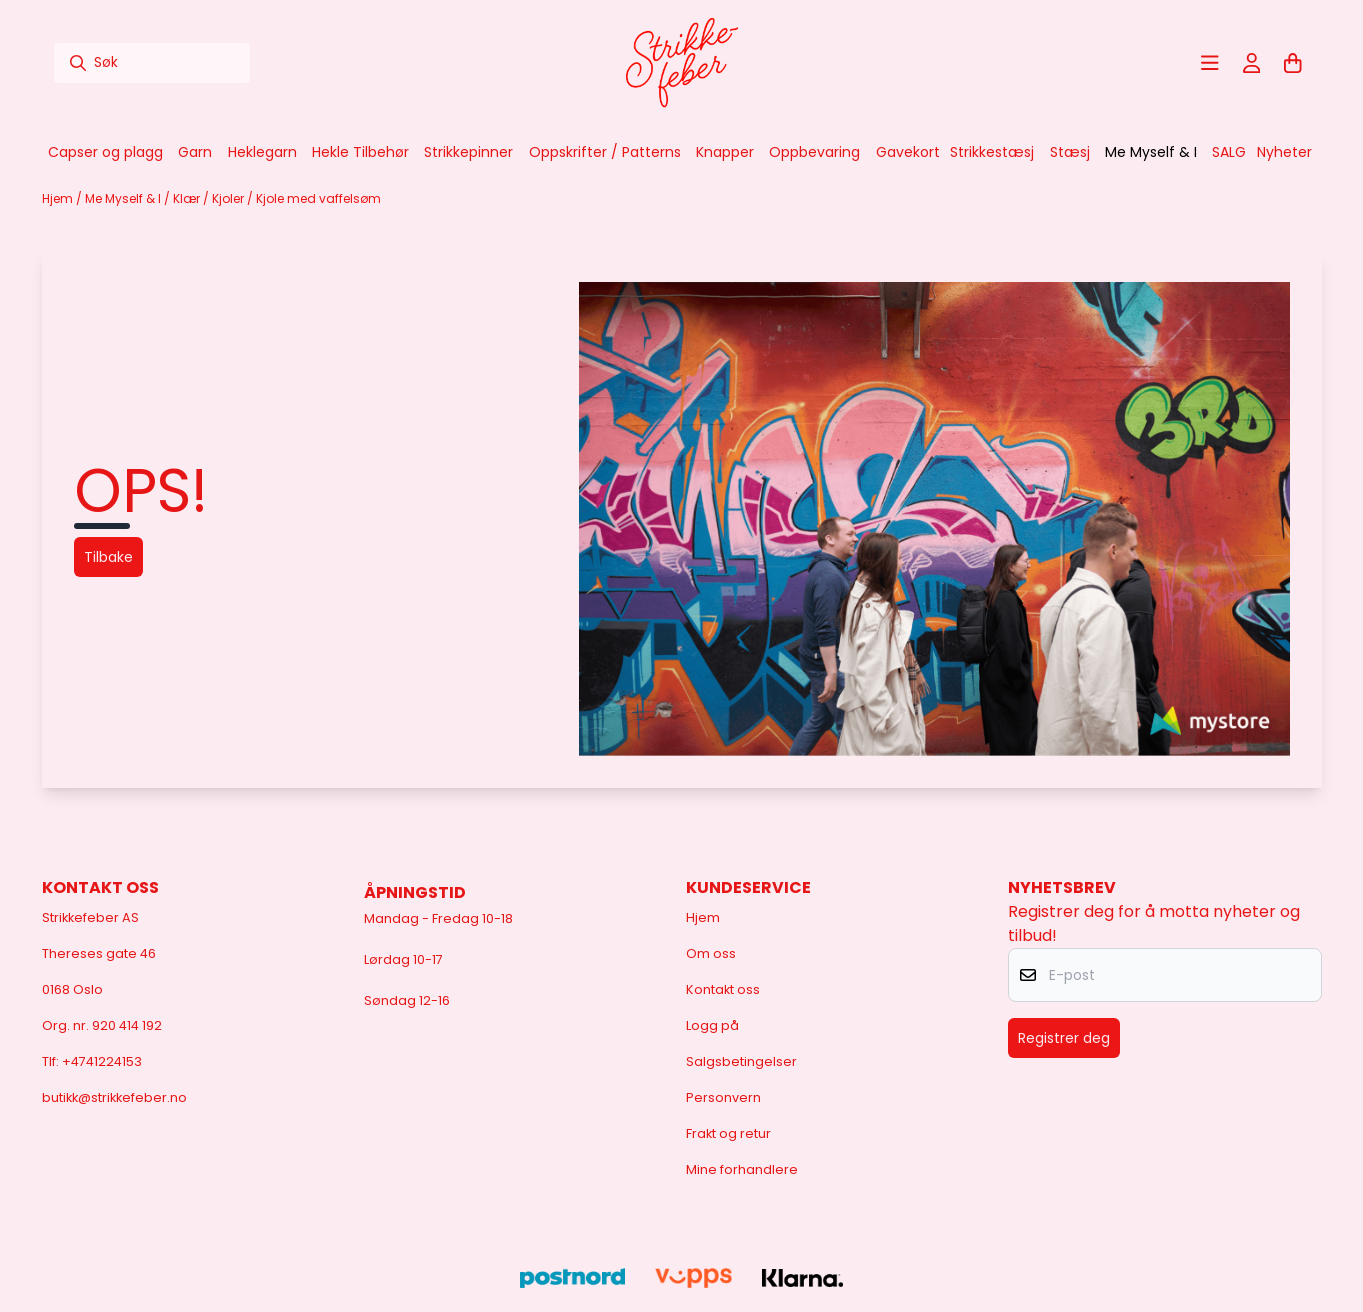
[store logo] (682, 63)
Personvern (723, 1097)
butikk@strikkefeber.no (114, 1097)
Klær (188, 198)
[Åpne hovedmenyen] (1210, 63)
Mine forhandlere (742, 1169)
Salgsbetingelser (741, 1061)
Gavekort (908, 152)
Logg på (712, 1025)
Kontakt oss (723, 989)
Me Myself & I (124, 198)
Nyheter (1284, 152)
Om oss (711, 953)
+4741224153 (102, 1061)
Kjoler (229, 198)
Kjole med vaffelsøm (318, 198)
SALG (1229, 152)
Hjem (59, 198)
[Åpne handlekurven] (1293, 63)
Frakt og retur (728, 1133)
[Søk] (152, 63)
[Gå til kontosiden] (1252, 63)
